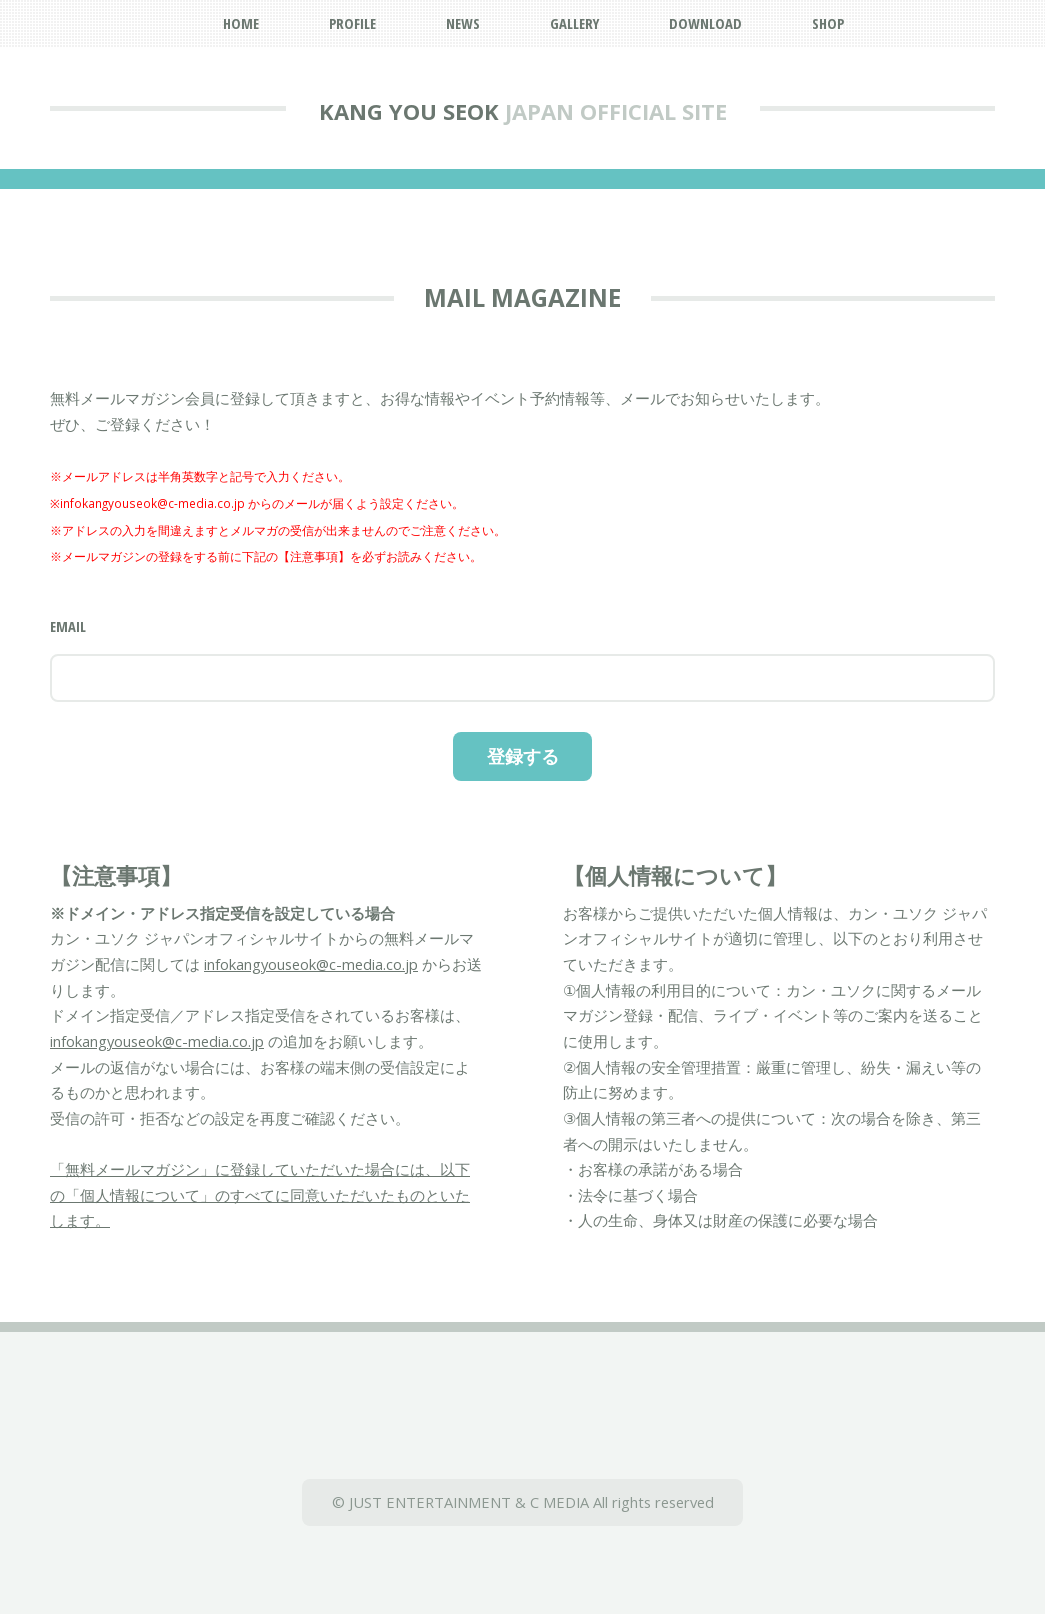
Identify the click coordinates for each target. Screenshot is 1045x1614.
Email (68, 626)
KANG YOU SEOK (409, 111)
